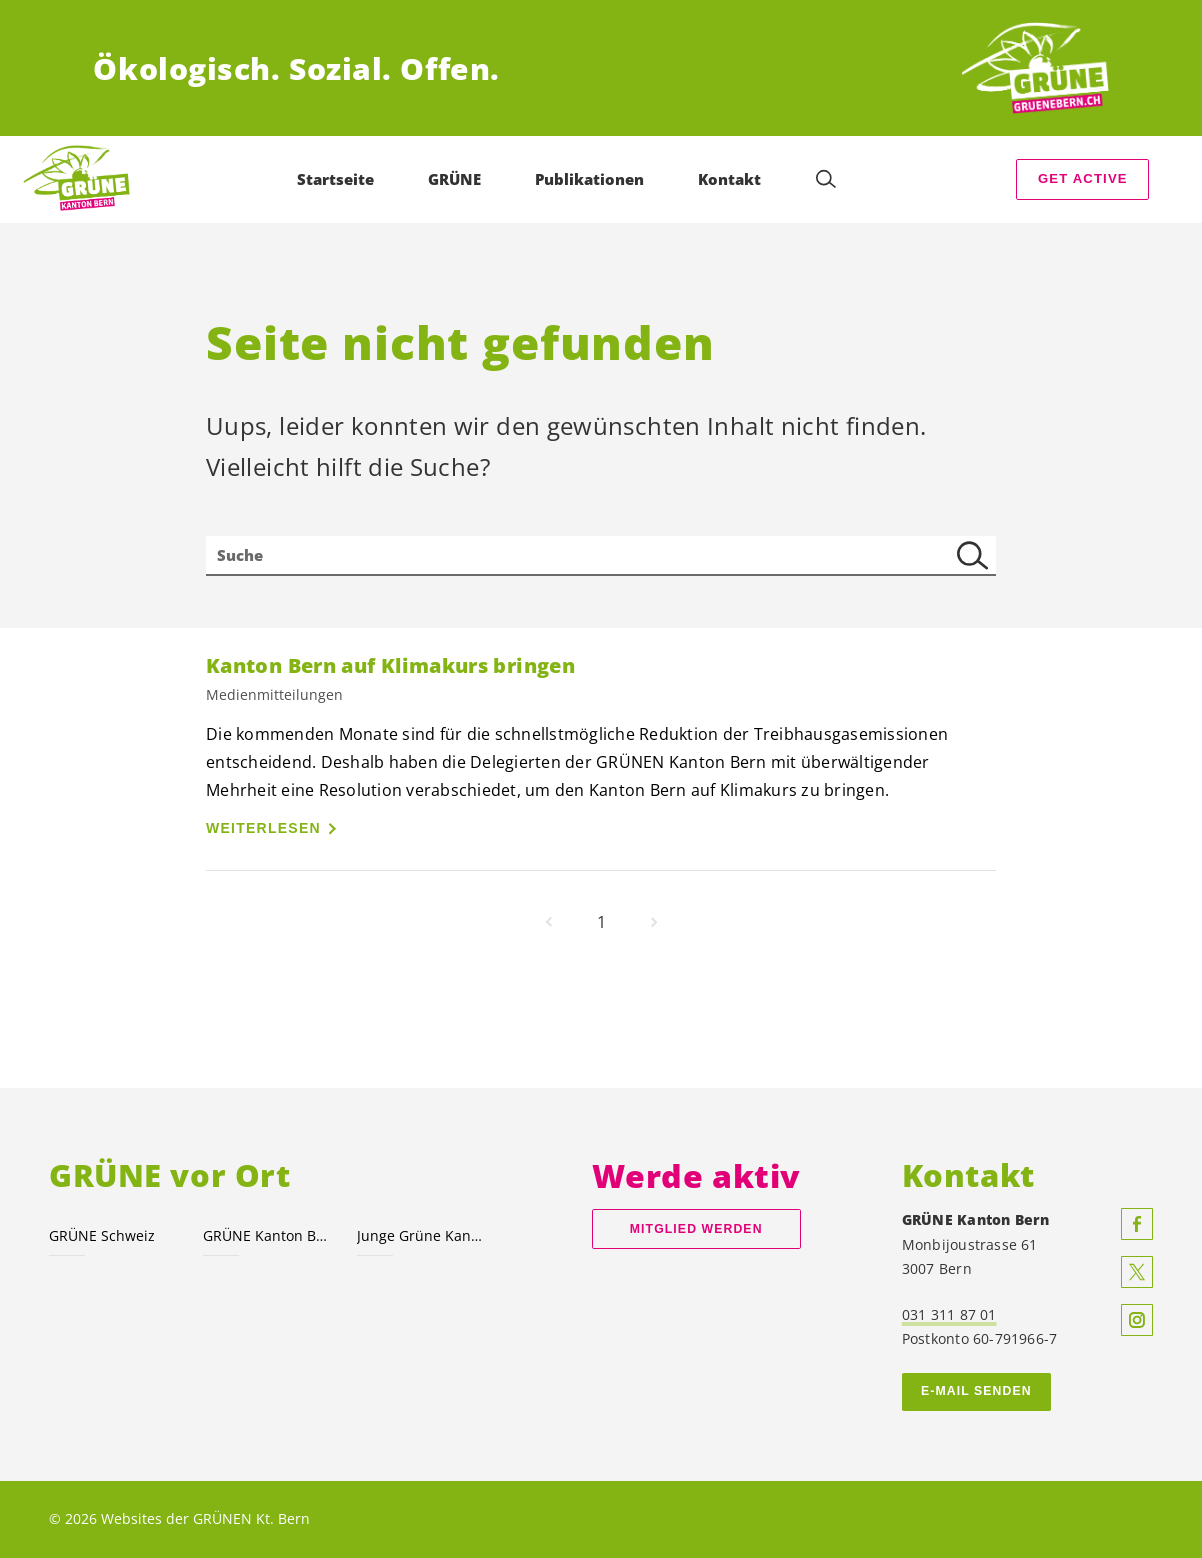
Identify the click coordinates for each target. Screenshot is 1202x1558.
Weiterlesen (263, 828)
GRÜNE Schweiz (102, 1235)
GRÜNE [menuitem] (454, 179)
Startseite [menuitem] (335, 179)
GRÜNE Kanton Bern (268, 1235)
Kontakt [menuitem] (729, 179)
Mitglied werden (696, 1229)
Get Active (1083, 178)
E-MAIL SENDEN (976, 1391)
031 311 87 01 (949, 1314)
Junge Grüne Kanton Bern (422, 1235)
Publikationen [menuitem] (589, 179)
